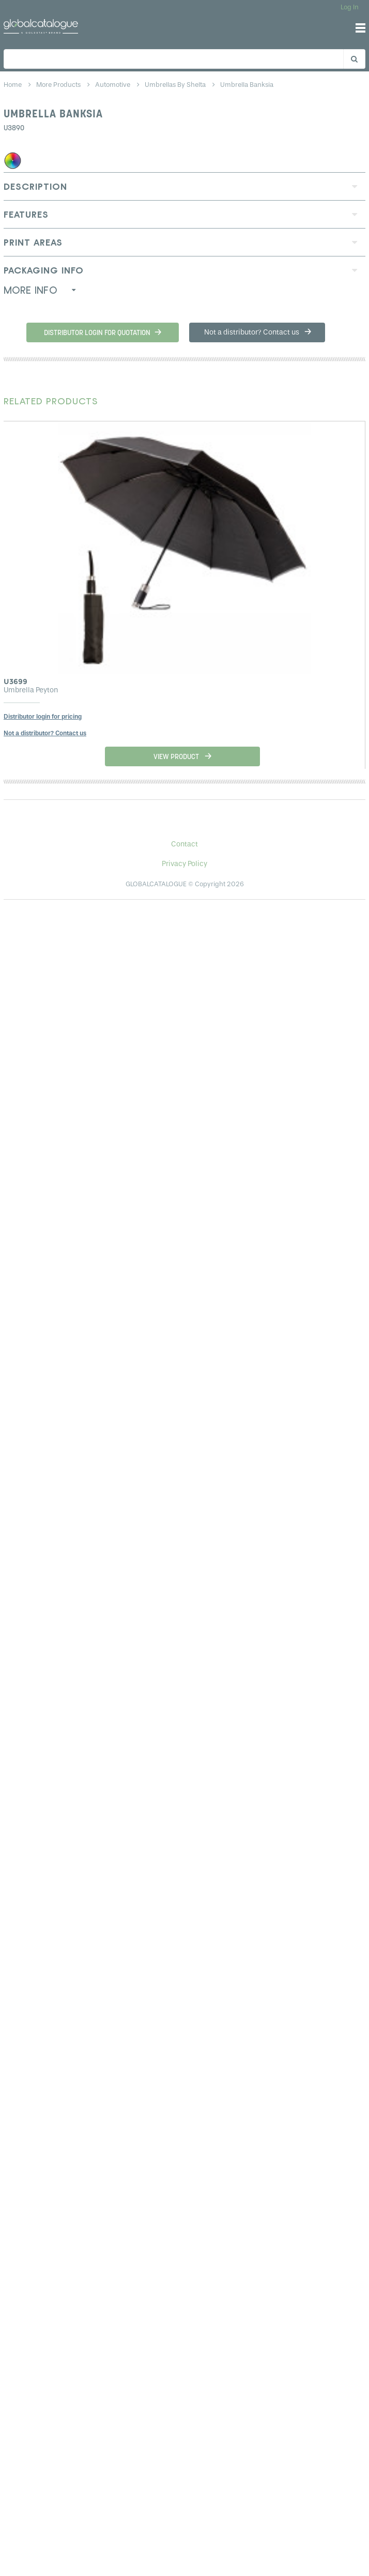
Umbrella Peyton (31, 690)
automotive (113, 84)
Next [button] (348, 542)
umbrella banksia (246, 84)
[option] (184, 595)
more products (59, 84)
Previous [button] (23, 542)
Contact (184, 844)
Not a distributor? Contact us (45, 733)
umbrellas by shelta (176, 84)
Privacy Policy (184, 863)
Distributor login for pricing (43, 716)
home (13, 84)
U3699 (15, 681)
